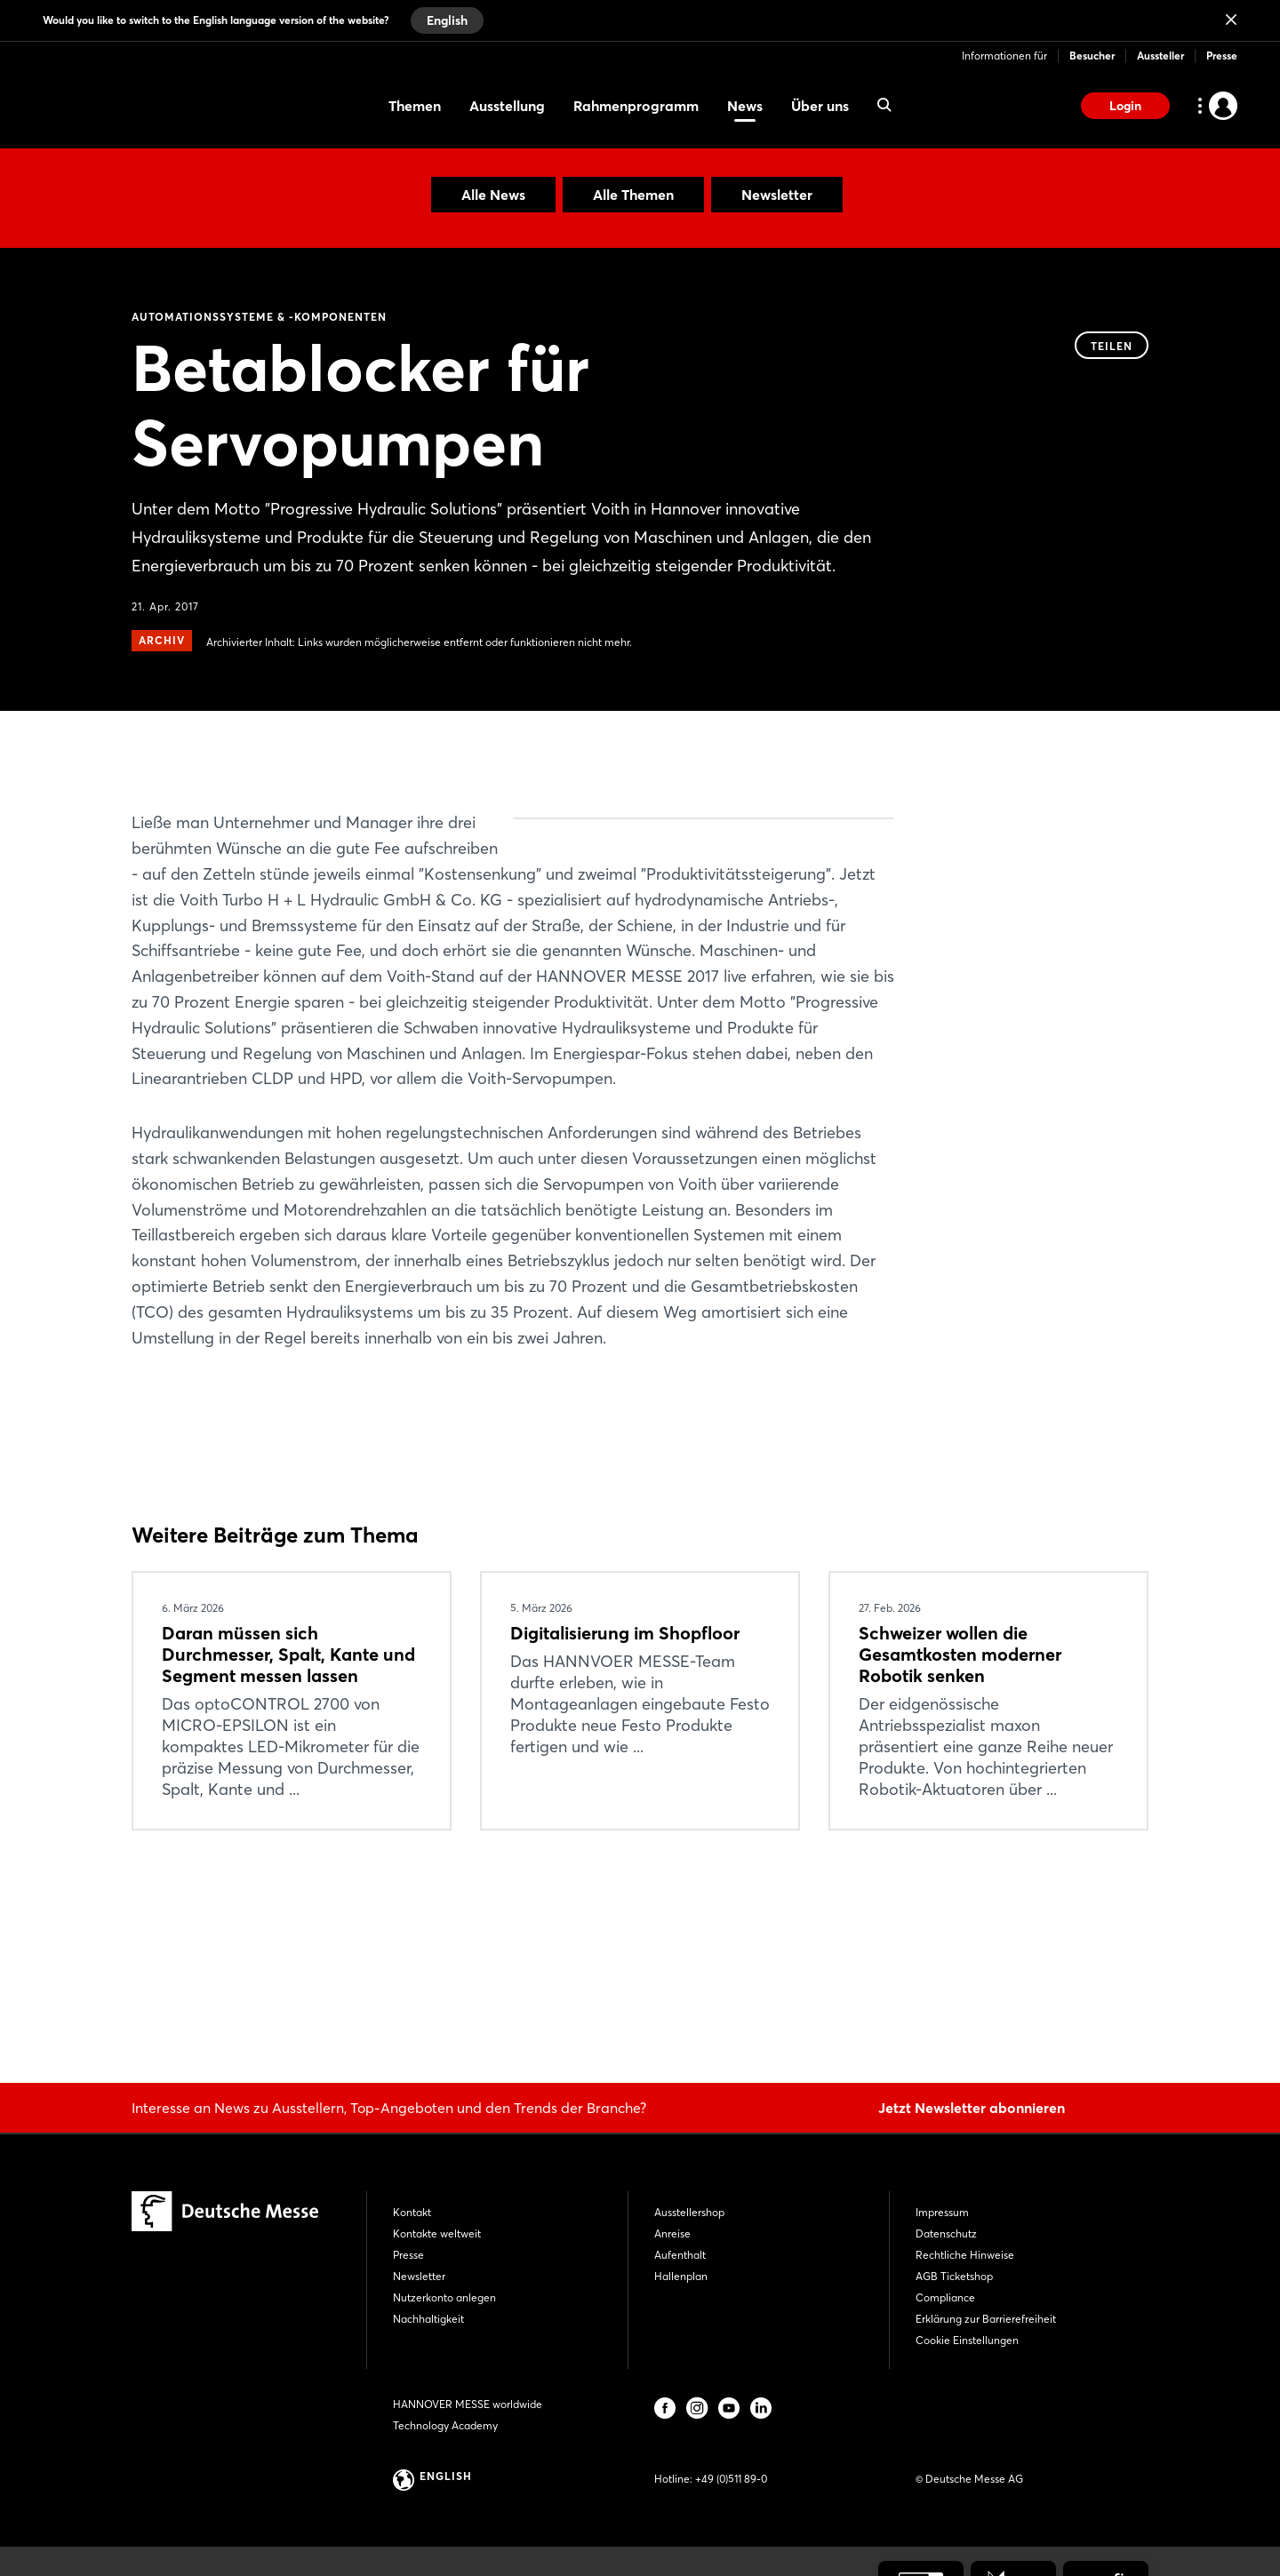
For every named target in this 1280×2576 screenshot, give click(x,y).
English (447, 20)
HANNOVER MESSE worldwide (467, 2404)
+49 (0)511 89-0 (731, 2478)
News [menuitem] (745, 106)
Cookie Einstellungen (967, 2340)
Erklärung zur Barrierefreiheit (986, 2318)
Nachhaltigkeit (428, 2318)
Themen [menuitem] (414, 106)
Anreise (672, 2233)
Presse (1221, 55)
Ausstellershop (689, 2212)
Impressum (942, 2212)
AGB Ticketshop (954, 2276)
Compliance (945, 2297)
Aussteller (1160, 55)
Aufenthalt (680, 2254)
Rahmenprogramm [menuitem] (636, 106)
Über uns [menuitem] (820, 106)
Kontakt (412, 2212)
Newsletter (776, 194)
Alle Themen (633, 194)
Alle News (493, 194)
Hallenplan (681, 2276)
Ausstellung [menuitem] (507, 106)
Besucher (1092, 55)
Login (1125, 106)
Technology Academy (445, 2425)
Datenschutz (946, 2233)
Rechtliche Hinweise (965, 2254)
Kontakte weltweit (437, 2233)
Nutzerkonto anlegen (444, 2297)
